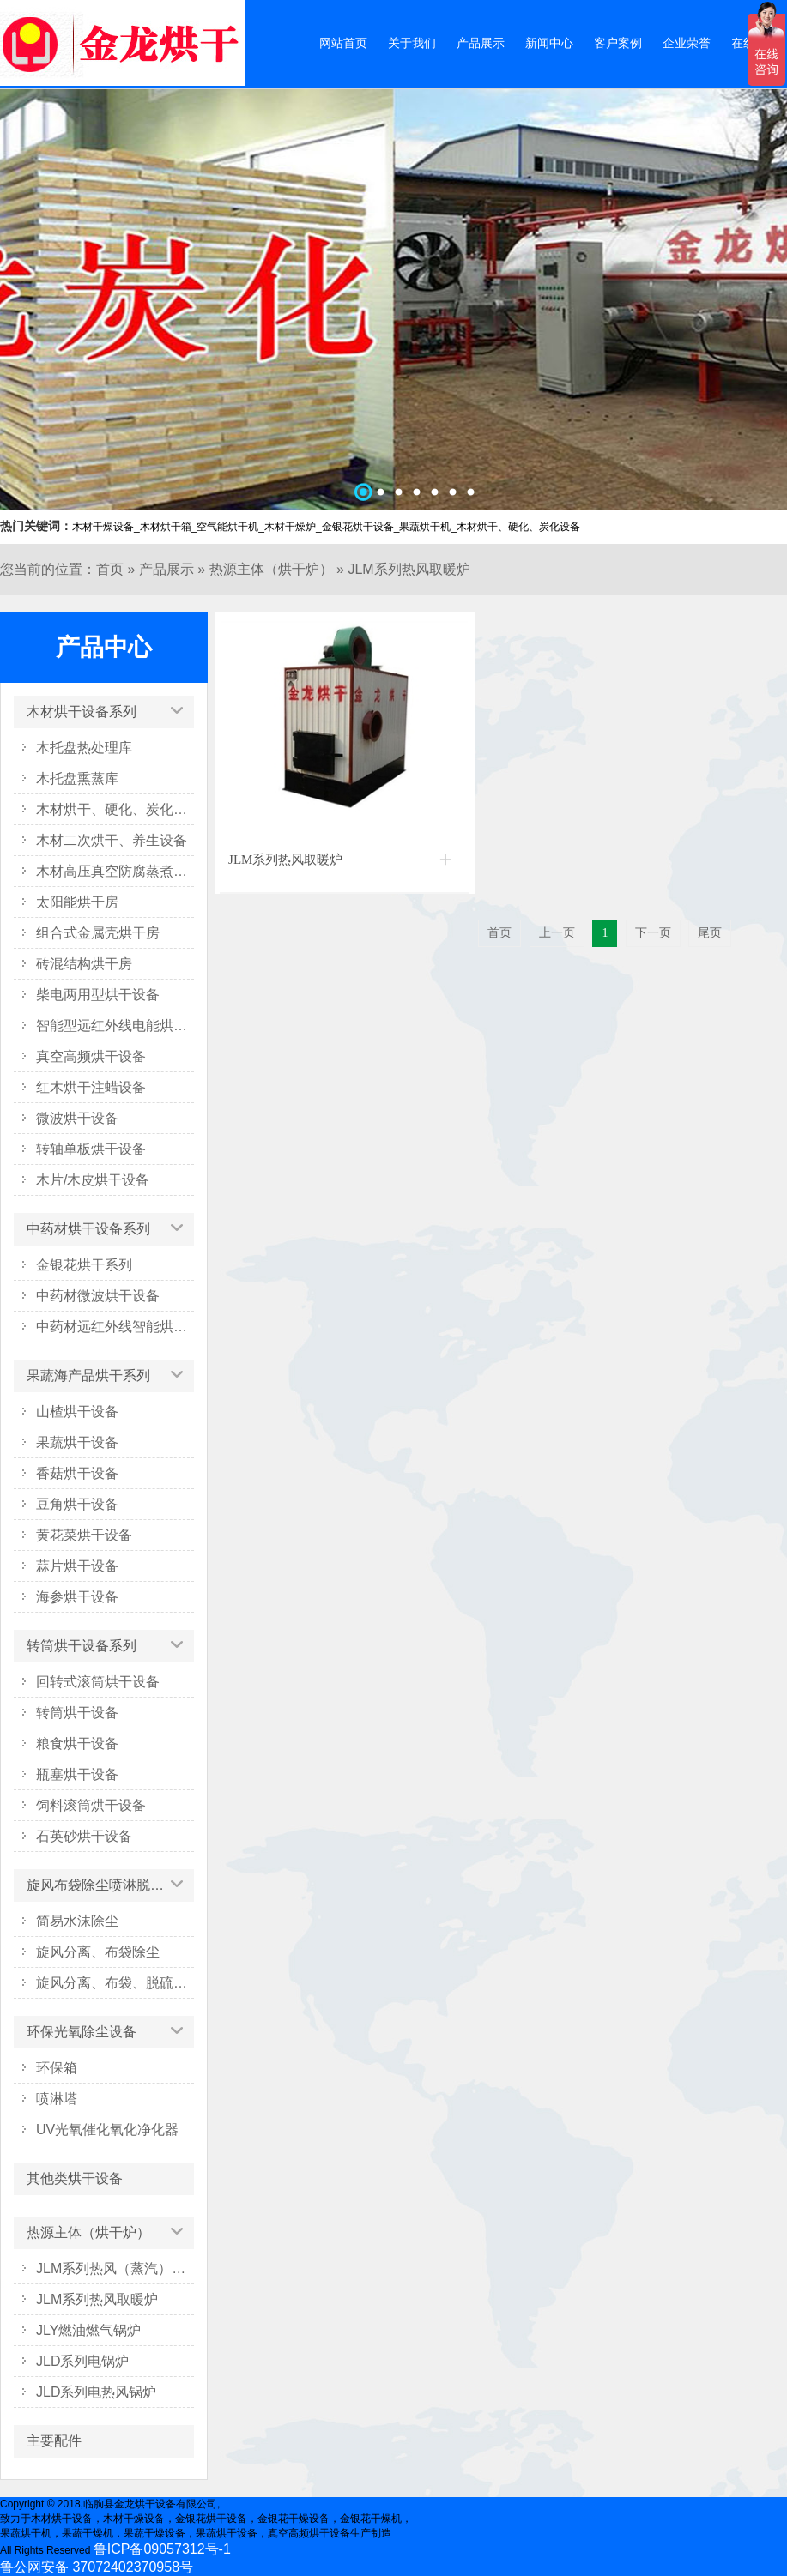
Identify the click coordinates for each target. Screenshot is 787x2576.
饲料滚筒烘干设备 (91, 1805)
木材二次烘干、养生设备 (111, 840)
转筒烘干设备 (77, 1712)
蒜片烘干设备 (77, 1566)
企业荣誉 (687, 43)
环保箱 (56, 2067)
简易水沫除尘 (77, 1921)
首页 (110, 569)
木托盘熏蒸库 (77, 778)
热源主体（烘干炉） (271, 569)
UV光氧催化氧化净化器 (107, 2129)
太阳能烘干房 (77, 902)
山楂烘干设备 (77, 1411)
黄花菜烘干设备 (84, 1535)
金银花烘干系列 (84, 1265)
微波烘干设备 (77, 1118)
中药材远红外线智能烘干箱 (115, 1326)
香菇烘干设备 (77, 1473)
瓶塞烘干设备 (77, 1774)
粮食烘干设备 (77, 1743)
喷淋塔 (56, 2098)
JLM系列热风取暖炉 (408, 569)
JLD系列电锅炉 (82, 2361)
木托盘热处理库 (84, 747)
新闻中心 (549, 43)
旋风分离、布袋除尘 (98, 1952)
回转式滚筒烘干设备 (98, 1681)
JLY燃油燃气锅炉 (88, 2330)
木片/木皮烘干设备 (92, 1180)
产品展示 (481, 43)
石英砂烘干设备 (84, 1836)
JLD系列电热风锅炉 (96, 2392)
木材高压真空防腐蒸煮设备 (115, 871)
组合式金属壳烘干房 (98, 933)
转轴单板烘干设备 (91, 1149)
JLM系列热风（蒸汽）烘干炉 (115, 2268)
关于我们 (412, 43)
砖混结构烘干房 (84, 963)
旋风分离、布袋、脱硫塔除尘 (115, 1983)
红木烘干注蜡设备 (91, 1087)
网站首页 (343, 43)
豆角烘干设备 (77, 1504)
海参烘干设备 (77, 1597)
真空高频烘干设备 (91, 1056)
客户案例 (618, 43)
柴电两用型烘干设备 (98, 994)
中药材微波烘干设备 (98, 1295)
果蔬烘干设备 (77, 1442)
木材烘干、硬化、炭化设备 (115, 809)
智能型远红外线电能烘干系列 (115, 1025)
